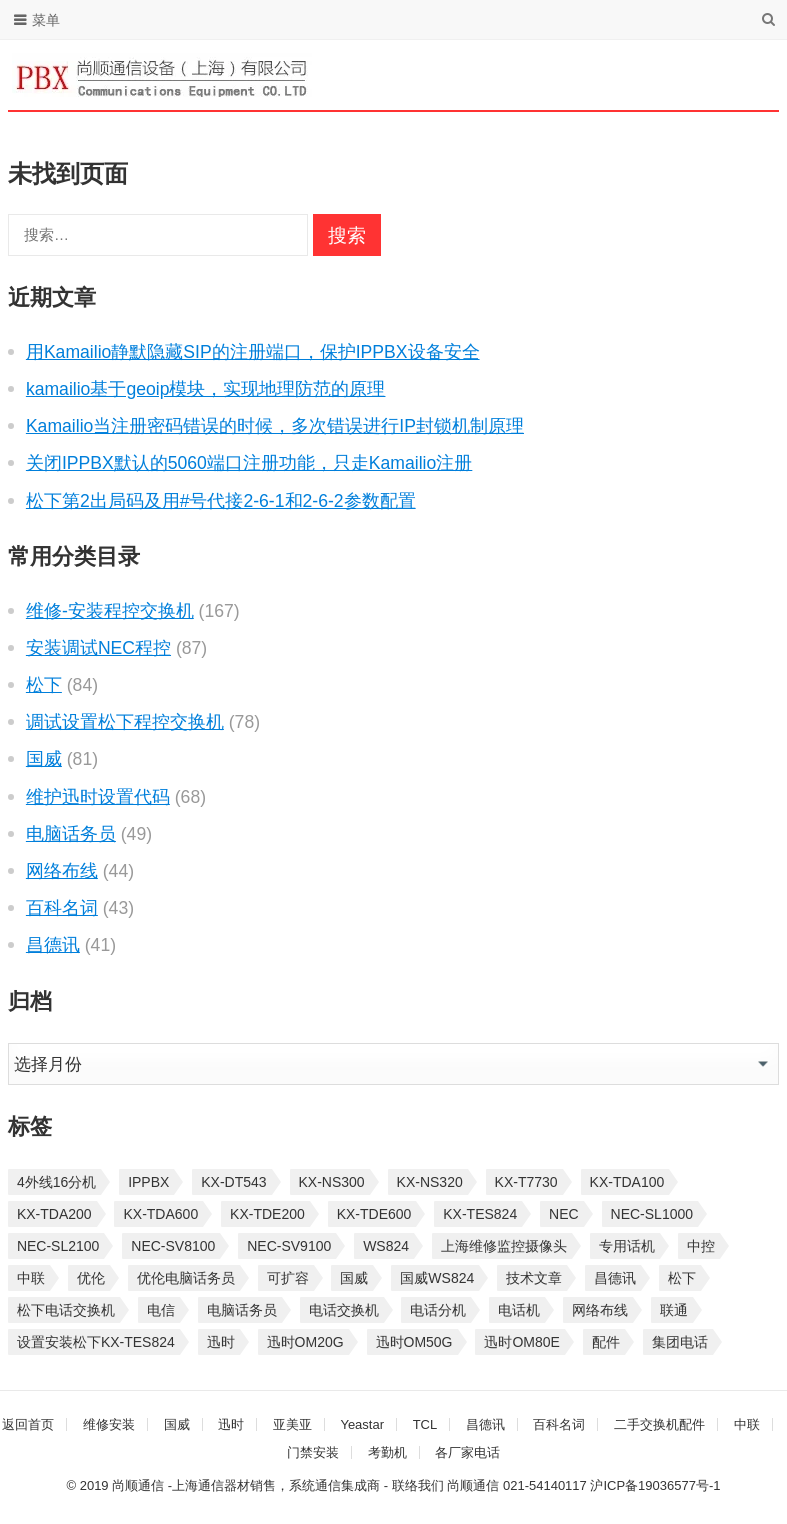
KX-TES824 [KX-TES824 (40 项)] (480, 1214)
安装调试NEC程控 (98, 648)
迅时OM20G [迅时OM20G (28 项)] (305, 1342)
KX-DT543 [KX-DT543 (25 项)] (233, 1182)
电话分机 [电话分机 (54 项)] (438, 1310)
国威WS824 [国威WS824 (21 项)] (437, 1278)
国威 (44, 759)
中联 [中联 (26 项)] (31, 1278)
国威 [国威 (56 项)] (354, 1278)
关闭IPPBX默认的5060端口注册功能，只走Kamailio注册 (249, 463)
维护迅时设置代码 (98, 797)
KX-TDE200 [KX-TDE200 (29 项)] (267, 1214)
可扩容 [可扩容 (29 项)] (288, 1278)
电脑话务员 (71, 834)
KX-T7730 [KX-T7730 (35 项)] (526, 1182)
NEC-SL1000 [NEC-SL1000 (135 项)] (652, 1214)
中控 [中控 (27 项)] (701, 1246)
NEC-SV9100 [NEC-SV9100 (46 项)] (289, 1246)
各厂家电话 (467, 1452)
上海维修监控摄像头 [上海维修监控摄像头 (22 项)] (504, 1246)
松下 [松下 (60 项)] (682, 1278)
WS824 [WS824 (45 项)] (386, 1246)
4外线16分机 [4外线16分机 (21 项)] (56, 1182)
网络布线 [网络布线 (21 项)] (600, 1310)
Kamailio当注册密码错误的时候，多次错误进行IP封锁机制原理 (275, 426)
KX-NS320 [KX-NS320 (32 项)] (430, 1182)
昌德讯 (53, 945)
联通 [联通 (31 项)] (674, 1310)
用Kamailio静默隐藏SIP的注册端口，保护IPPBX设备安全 (253, 352)
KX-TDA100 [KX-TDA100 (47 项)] (627, 1182)
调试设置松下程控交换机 (125, 722)
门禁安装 (313, 1452)
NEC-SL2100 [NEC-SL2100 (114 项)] (58, 1246)
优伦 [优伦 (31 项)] (91, 1278)
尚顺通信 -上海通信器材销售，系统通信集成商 (246, 1485)
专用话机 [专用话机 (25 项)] (627, 1246)
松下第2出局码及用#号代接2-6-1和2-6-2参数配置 (221, 501)
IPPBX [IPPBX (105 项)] (148, 1182)
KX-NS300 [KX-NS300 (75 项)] (332, 1182)
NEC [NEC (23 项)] (564, 1214)
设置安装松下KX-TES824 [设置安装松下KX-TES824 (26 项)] (96, 1342)
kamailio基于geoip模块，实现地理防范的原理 (206, 389)
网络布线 (62, 871)
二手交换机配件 (659, 1424)
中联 (747, 1424)
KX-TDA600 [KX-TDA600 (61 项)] (160, 1214)
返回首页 (28, 1424)
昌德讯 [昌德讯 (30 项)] (615, 1278)
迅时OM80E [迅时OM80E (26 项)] (521, 1342)
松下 (44, 685)
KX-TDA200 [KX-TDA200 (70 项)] (54, 1214)
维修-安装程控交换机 (110, 611)
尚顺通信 (473, 1485)
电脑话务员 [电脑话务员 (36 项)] (242, 1310)
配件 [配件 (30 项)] (606, 1342)
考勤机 (387, 1452)
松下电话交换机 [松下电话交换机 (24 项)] (66, 1310)
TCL (425, 1424)
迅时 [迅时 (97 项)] (221, 1342)
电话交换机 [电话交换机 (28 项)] (344, 1310)
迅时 (231, 1424)
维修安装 (109, 1424)
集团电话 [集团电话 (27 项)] (680, 1342)
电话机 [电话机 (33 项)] (519, 1310)
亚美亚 (292, 1424)
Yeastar (362, 1424)
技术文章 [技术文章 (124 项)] (534, 1278)
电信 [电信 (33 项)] (161, 1310)
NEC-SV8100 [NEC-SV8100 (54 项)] (173, 1246)
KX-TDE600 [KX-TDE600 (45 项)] (374, 1214)
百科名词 (62, 908)
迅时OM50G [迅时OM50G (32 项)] (414, 1342)
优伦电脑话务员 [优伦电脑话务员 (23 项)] (186, 1278)
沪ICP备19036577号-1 (655, 1485)
